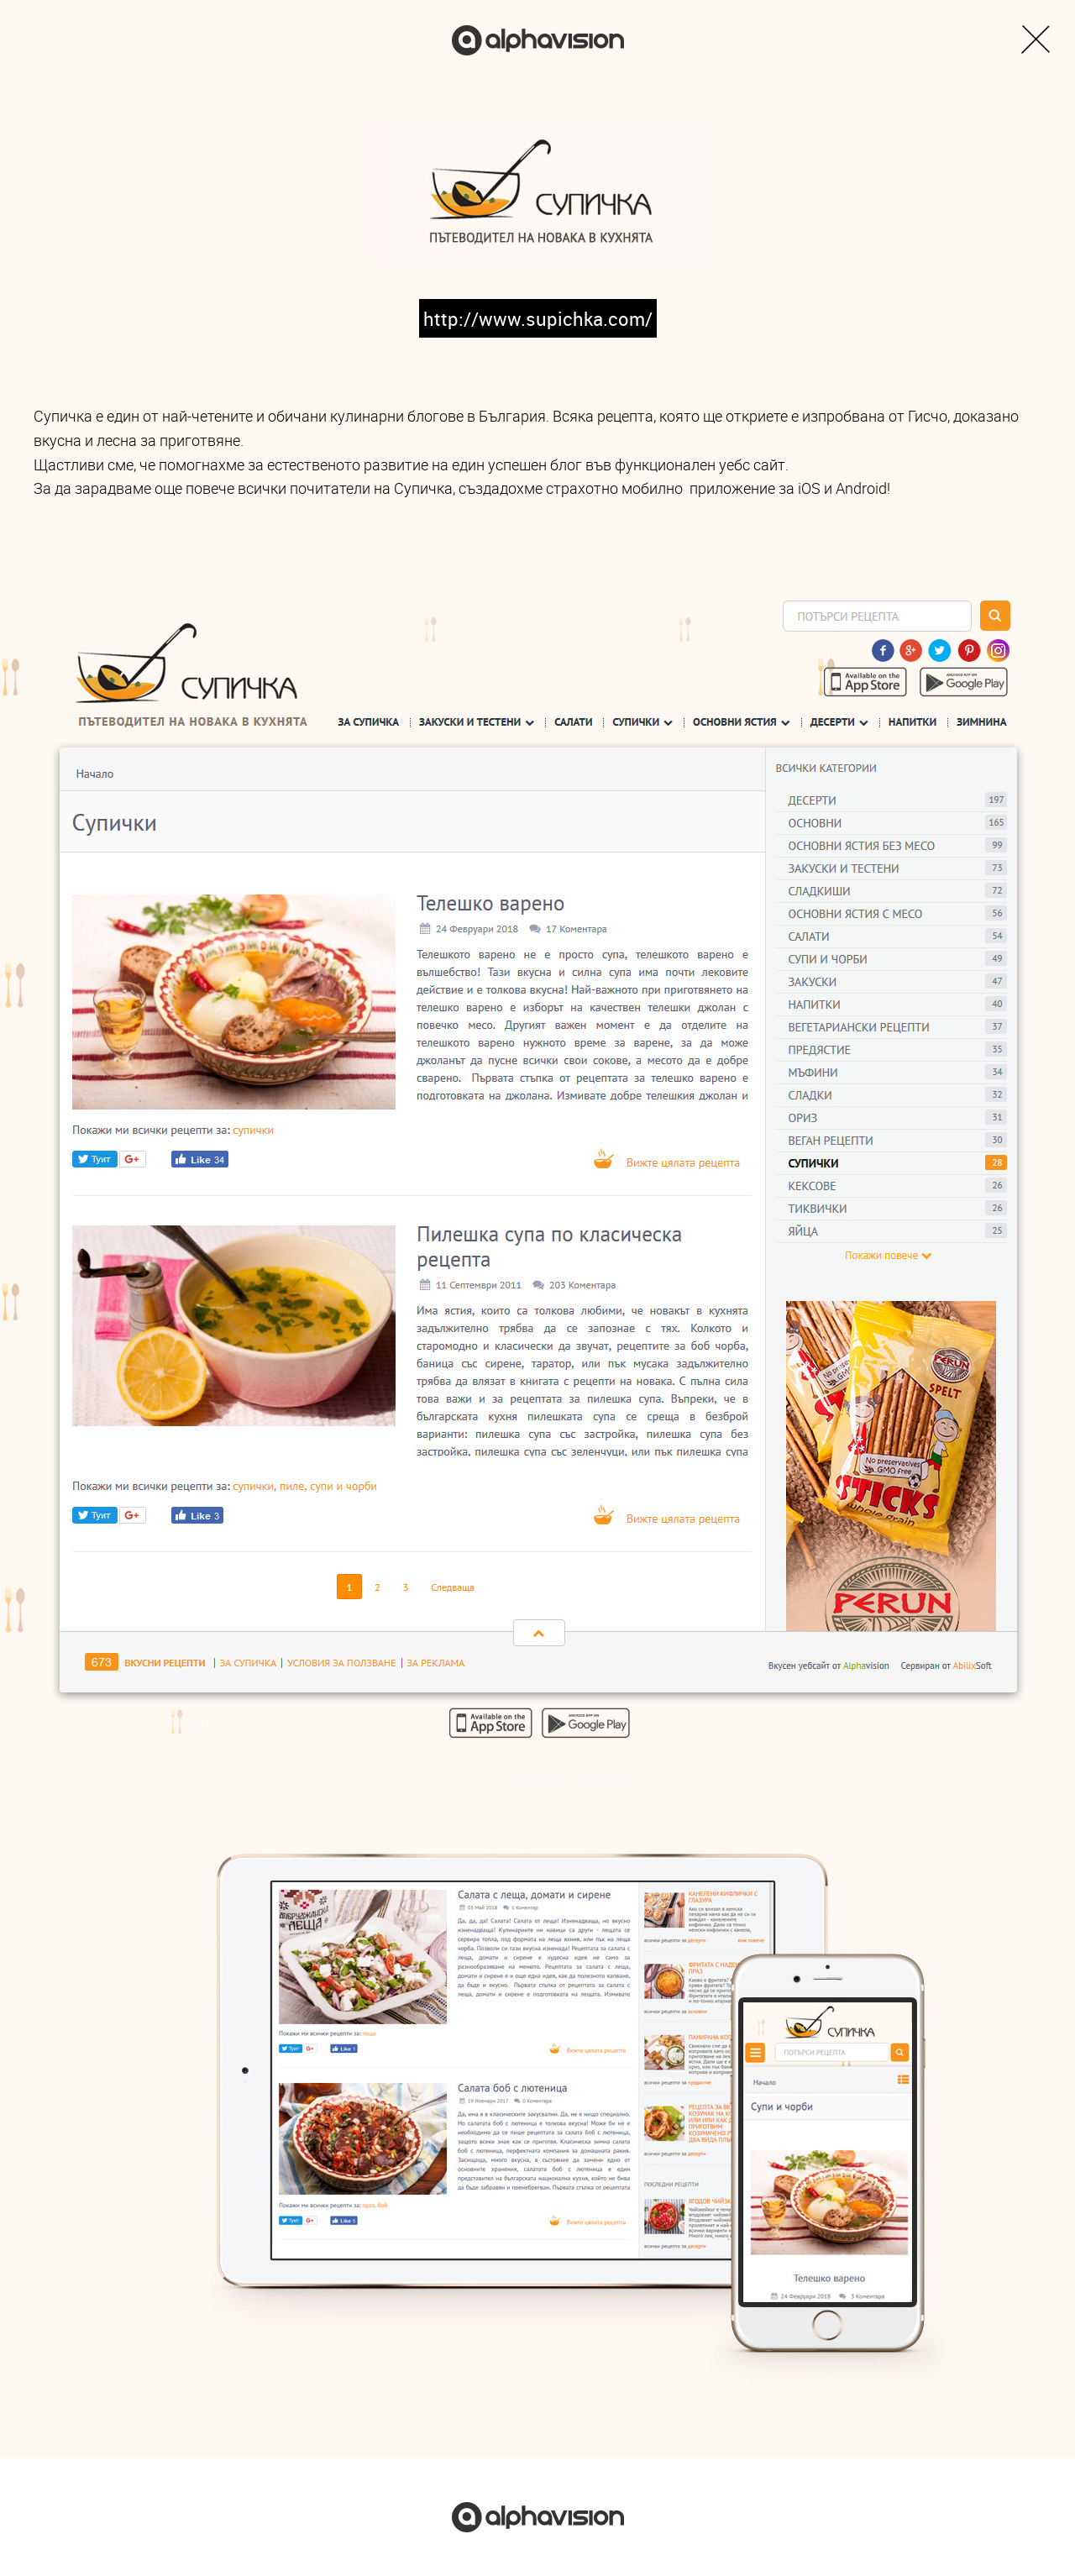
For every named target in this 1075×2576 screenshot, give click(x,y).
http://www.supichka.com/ (538, 319)
